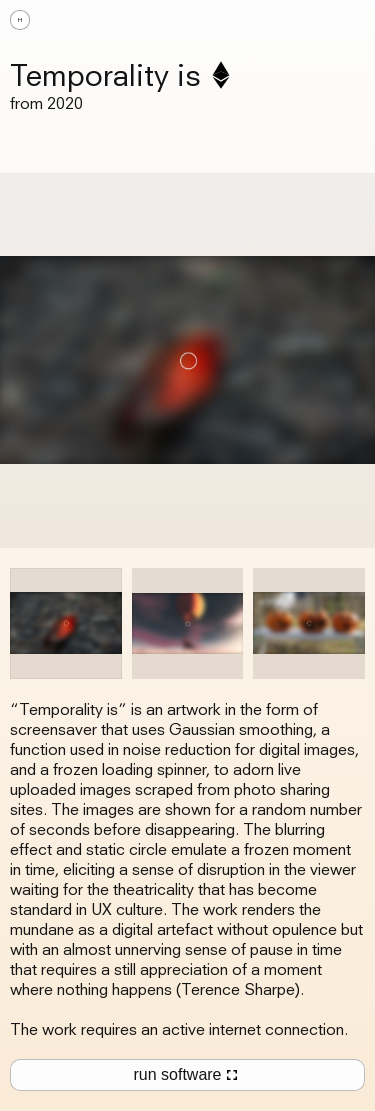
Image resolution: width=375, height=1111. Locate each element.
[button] (345, 20)
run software (187, 1075)
